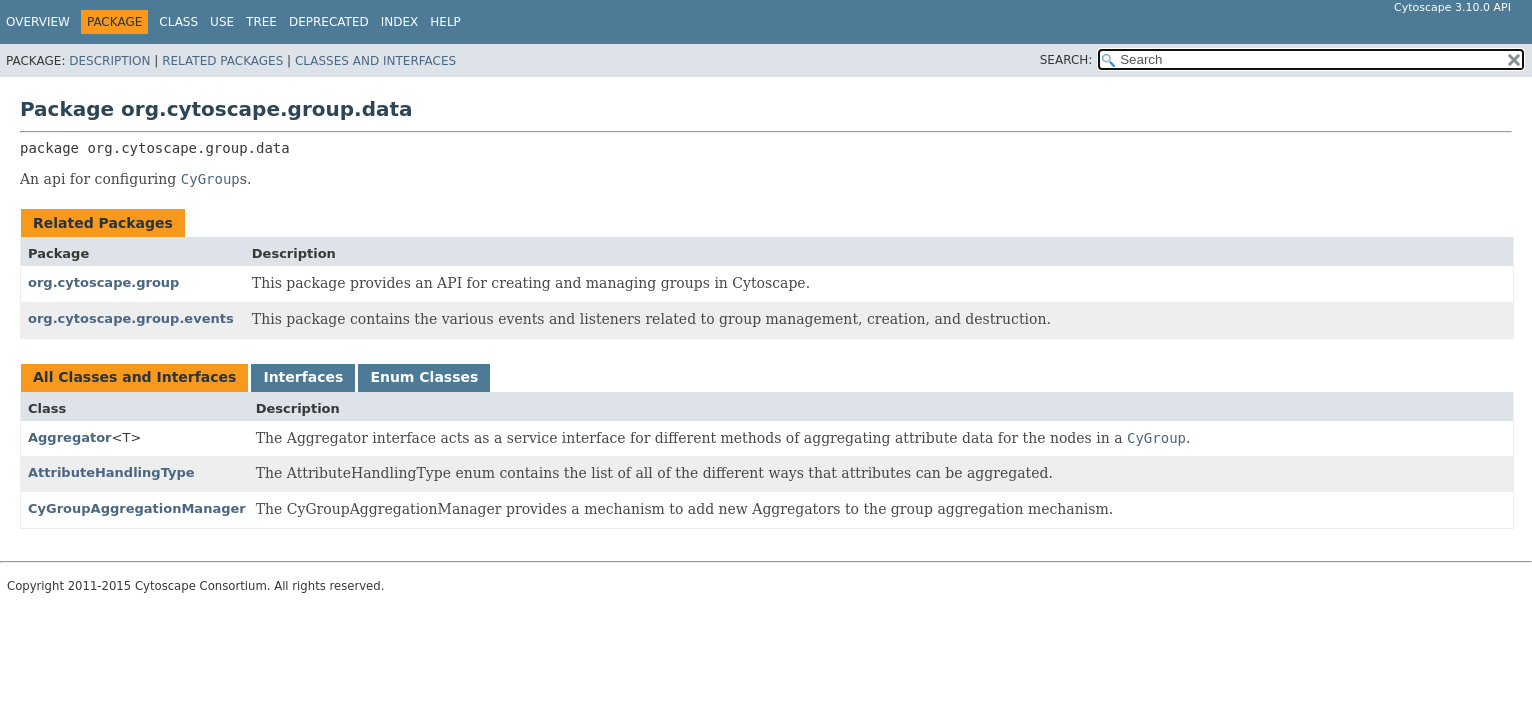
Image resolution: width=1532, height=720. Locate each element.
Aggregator (70, 437)
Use (222, 22)
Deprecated (329, 22)
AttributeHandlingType (111, 472)
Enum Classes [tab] (424, 377)
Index (400, 22)
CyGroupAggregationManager (137, 508)
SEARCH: (1066, 60)
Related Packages (222, 61)
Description (109, 61)
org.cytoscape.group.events (131, 318)
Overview (38, 22)
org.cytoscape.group (103, 282)
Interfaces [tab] (303, 377)
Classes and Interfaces (375, 61)
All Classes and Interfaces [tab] (134, 377)
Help (445, 22)
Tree (261, 22)
